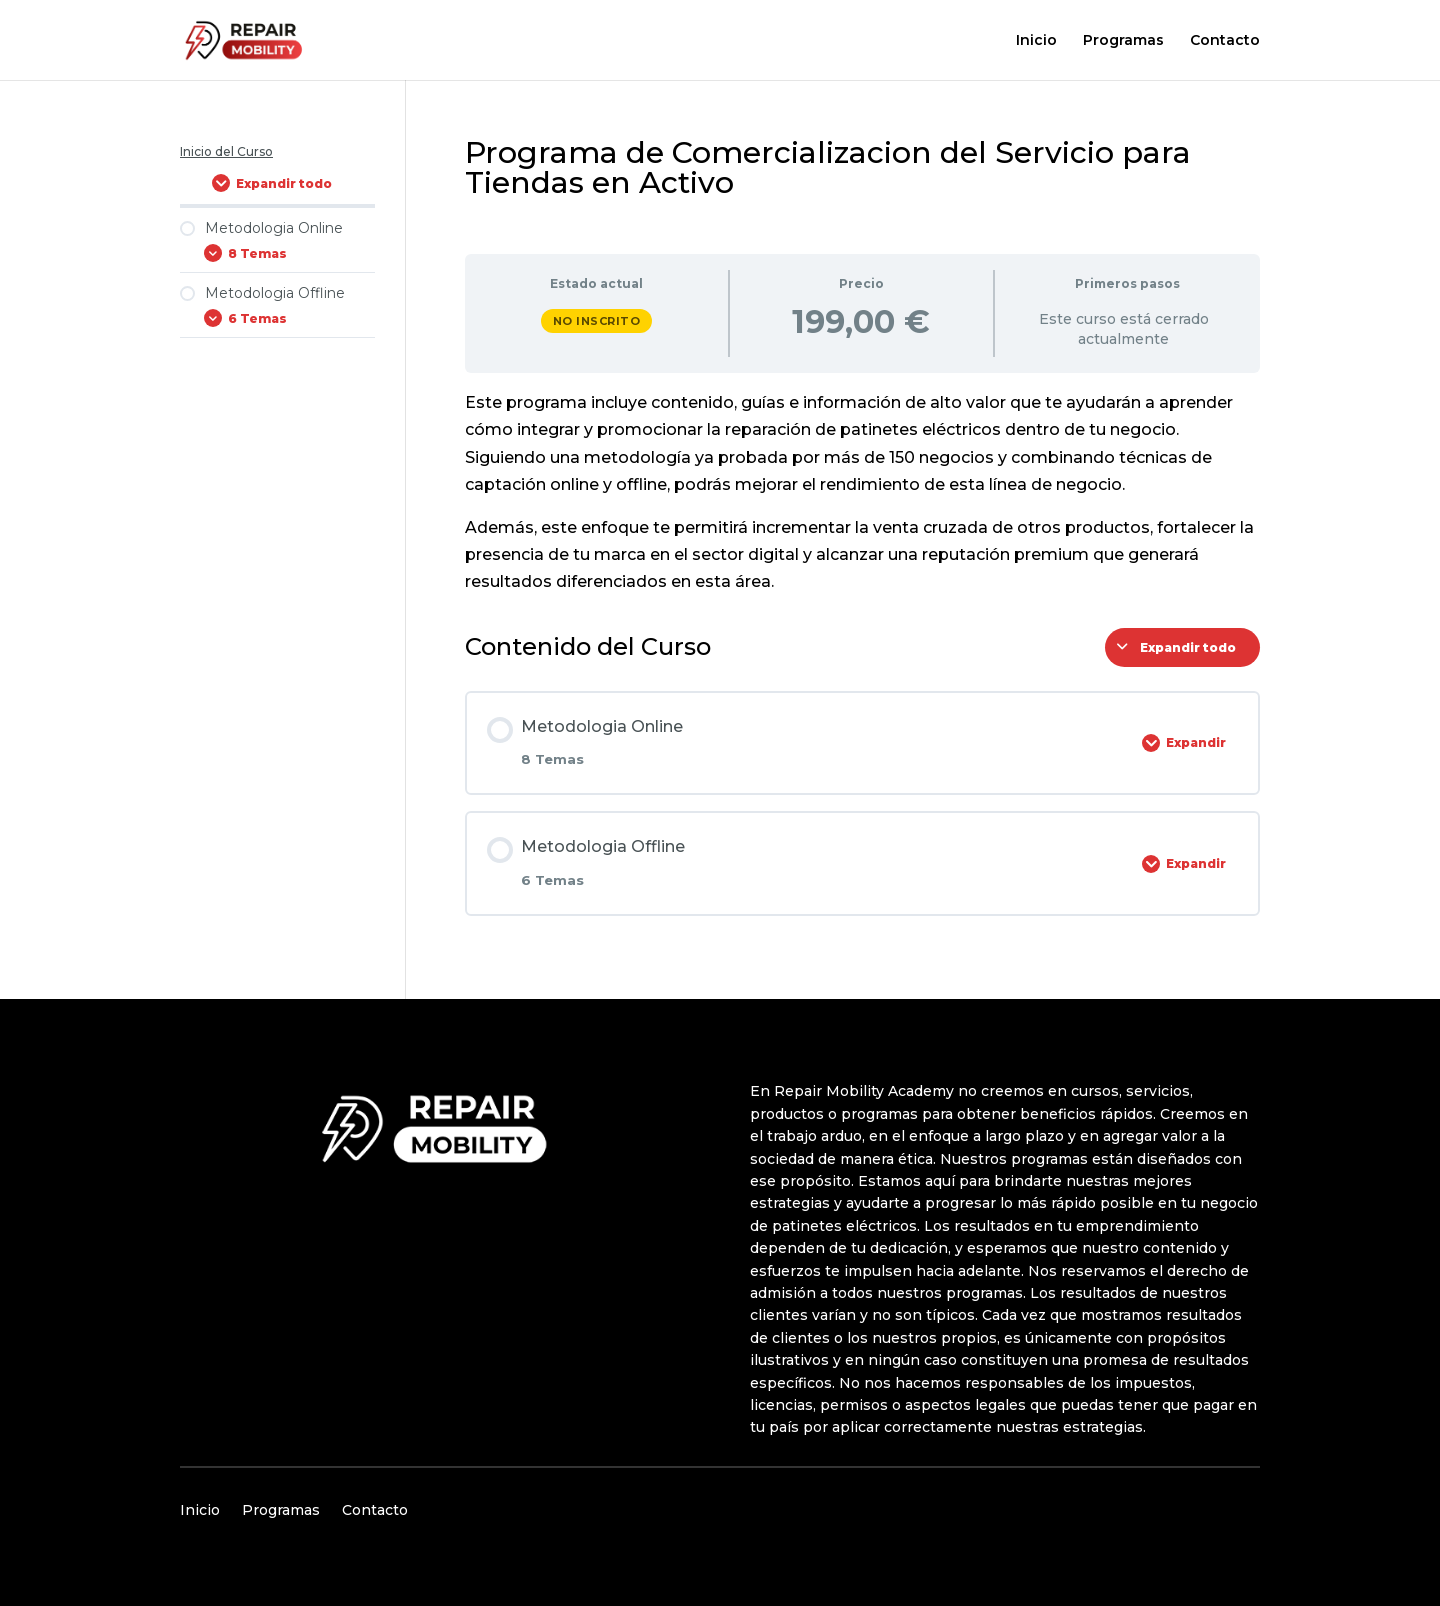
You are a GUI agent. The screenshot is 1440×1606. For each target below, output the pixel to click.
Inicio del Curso (226, 151)
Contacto (1225, 41)
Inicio (1036, 41)
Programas (1123, 41)
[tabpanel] (862, 492)
